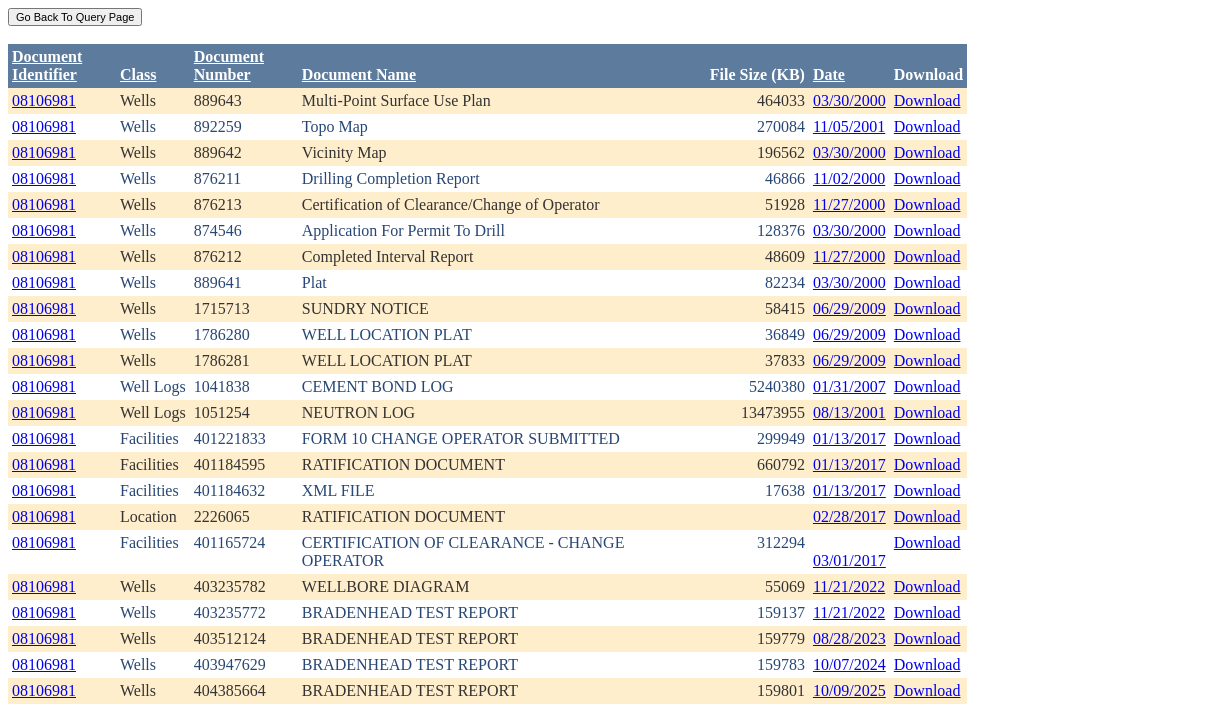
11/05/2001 (849, 126)
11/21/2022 (849, 586)
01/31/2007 (849, 386)
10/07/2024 (849, 664)
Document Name (359, 74)
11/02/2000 (849, 178)
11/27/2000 (849, 204)
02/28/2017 (849, 516)
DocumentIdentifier (47, 65)
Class (138, 74)
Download (927, 100)
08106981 (44, 100)
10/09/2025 (849, 690)
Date (829, 74)
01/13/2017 (849, 438)
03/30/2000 (849, 100)
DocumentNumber (229, 65)
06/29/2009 (849, 308)
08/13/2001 (849, 412)
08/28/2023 (849, 638)
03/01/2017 (849, 560)
